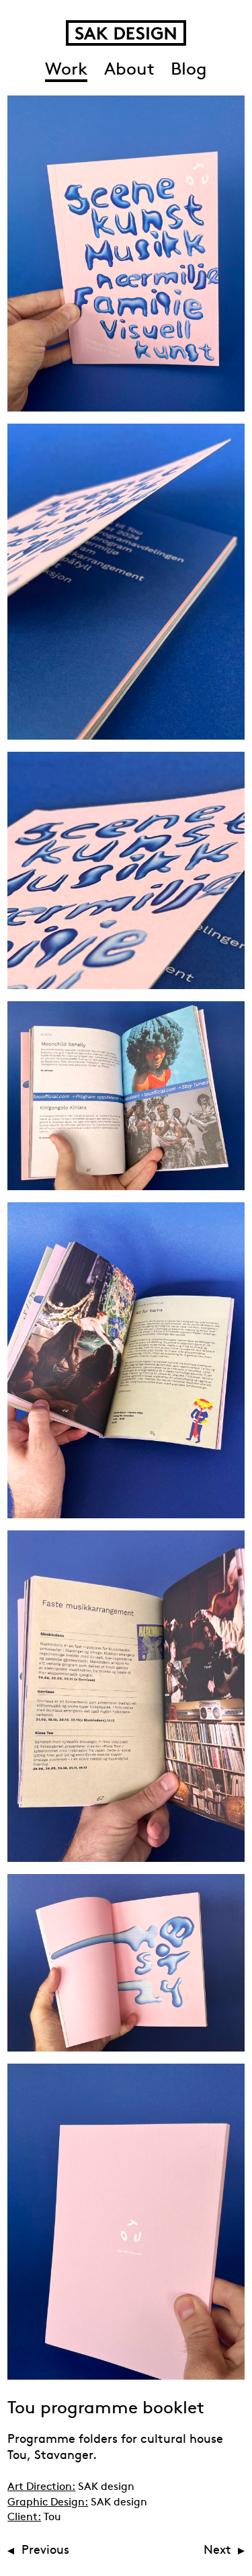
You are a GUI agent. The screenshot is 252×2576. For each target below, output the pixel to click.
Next (217, 2550)
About (129, 70)
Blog (189, 70)
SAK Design (126, 33)
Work (66, 70)
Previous (45, 2550)
